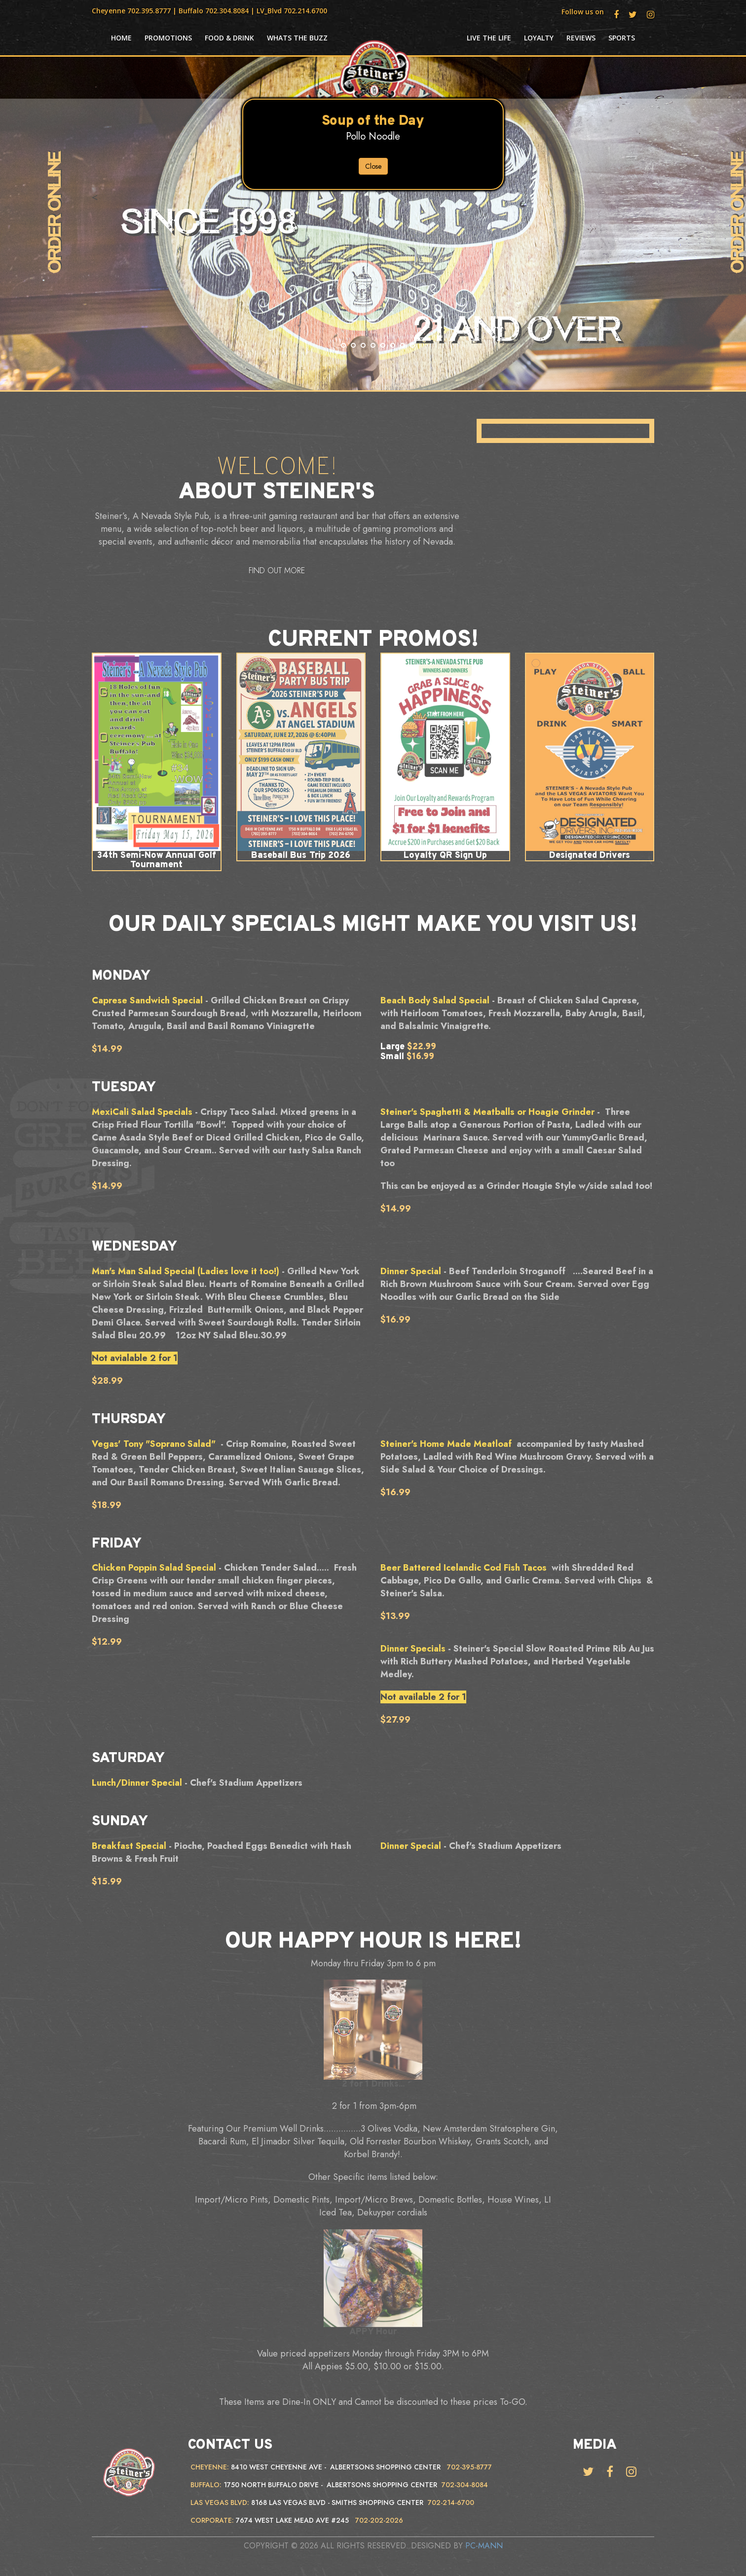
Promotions (168, 38)
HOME (121, 38)
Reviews (581, 38)
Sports (621, 38)
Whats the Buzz (297, 38)
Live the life (489, 38)
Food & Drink (229, 38)
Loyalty (539, 38)
